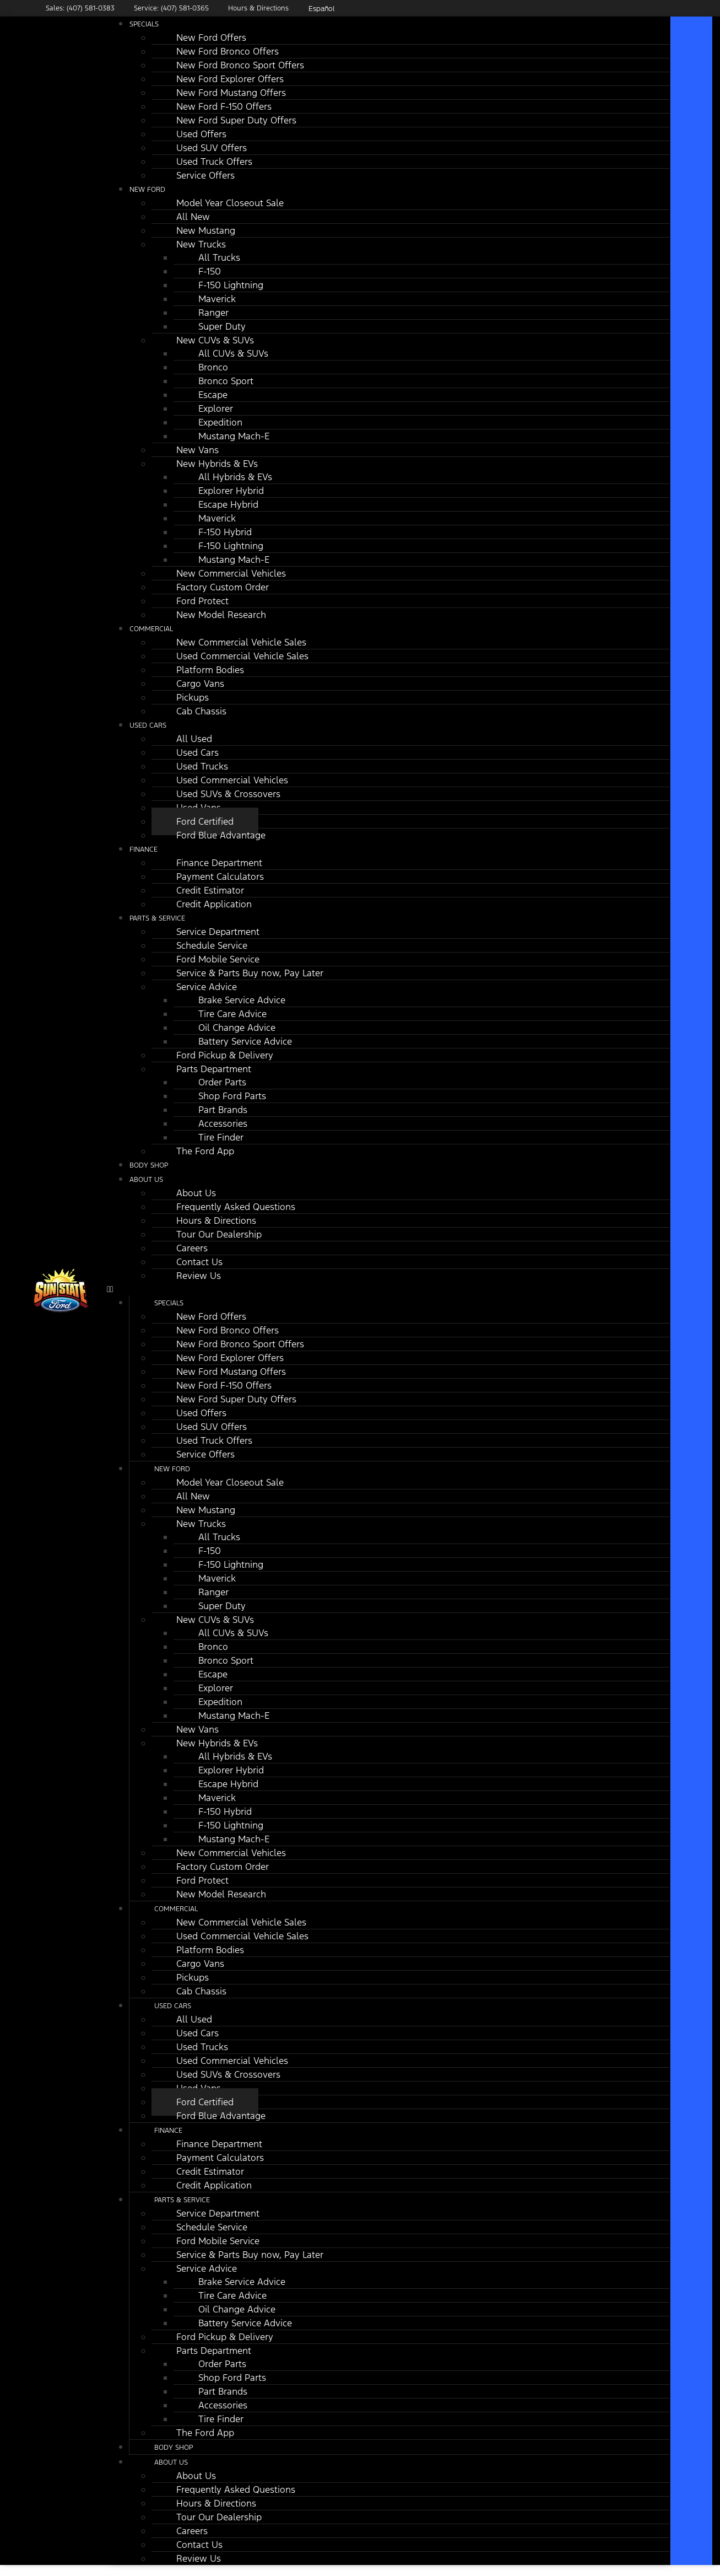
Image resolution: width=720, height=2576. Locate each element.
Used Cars (147, 725)
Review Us (198, 1276)
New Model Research (221, 615)
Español (321, 8)
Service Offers (205, 175)
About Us (146, 1179)
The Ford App (205, 1151)
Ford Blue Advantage (221, 835)
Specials (144, 24)
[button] (388, 1288)
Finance (143, 849)
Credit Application (214, 904)
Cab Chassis (201, 711)
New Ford (147, 189)
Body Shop (173, 2447)
